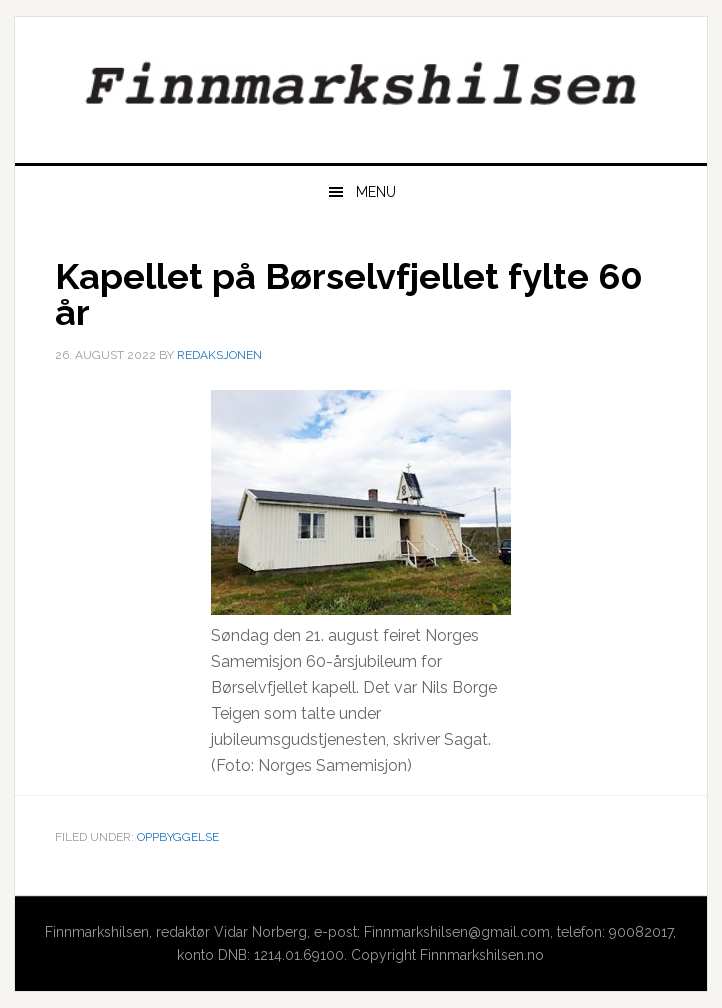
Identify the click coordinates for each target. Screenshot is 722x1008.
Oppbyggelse (178, 837)
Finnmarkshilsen (360, 82)
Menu (376, 192)
